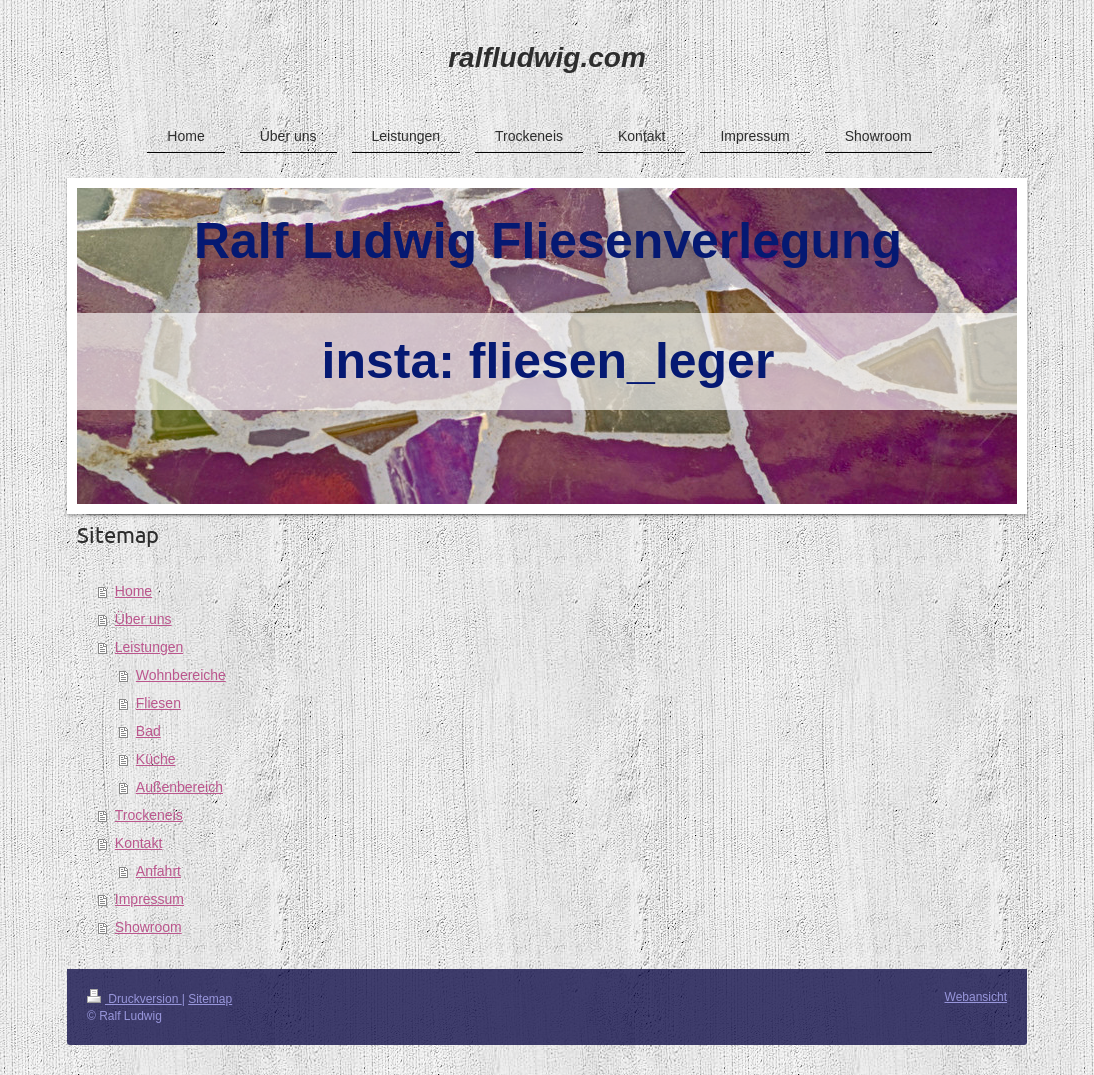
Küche (156, 759)
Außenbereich (179, 787)
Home (133, 591)
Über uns (143, 619)
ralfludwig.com (547, 57)
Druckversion (134, 999)
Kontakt (138, 843)
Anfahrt (158, 871)
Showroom (148, 927)
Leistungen (149, 647)
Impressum (149, 899)
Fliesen (158, 703)
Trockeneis (149, 815)
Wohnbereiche (181, 675)
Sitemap (210, 999)
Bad (148, 731)
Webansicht (976, 997)
